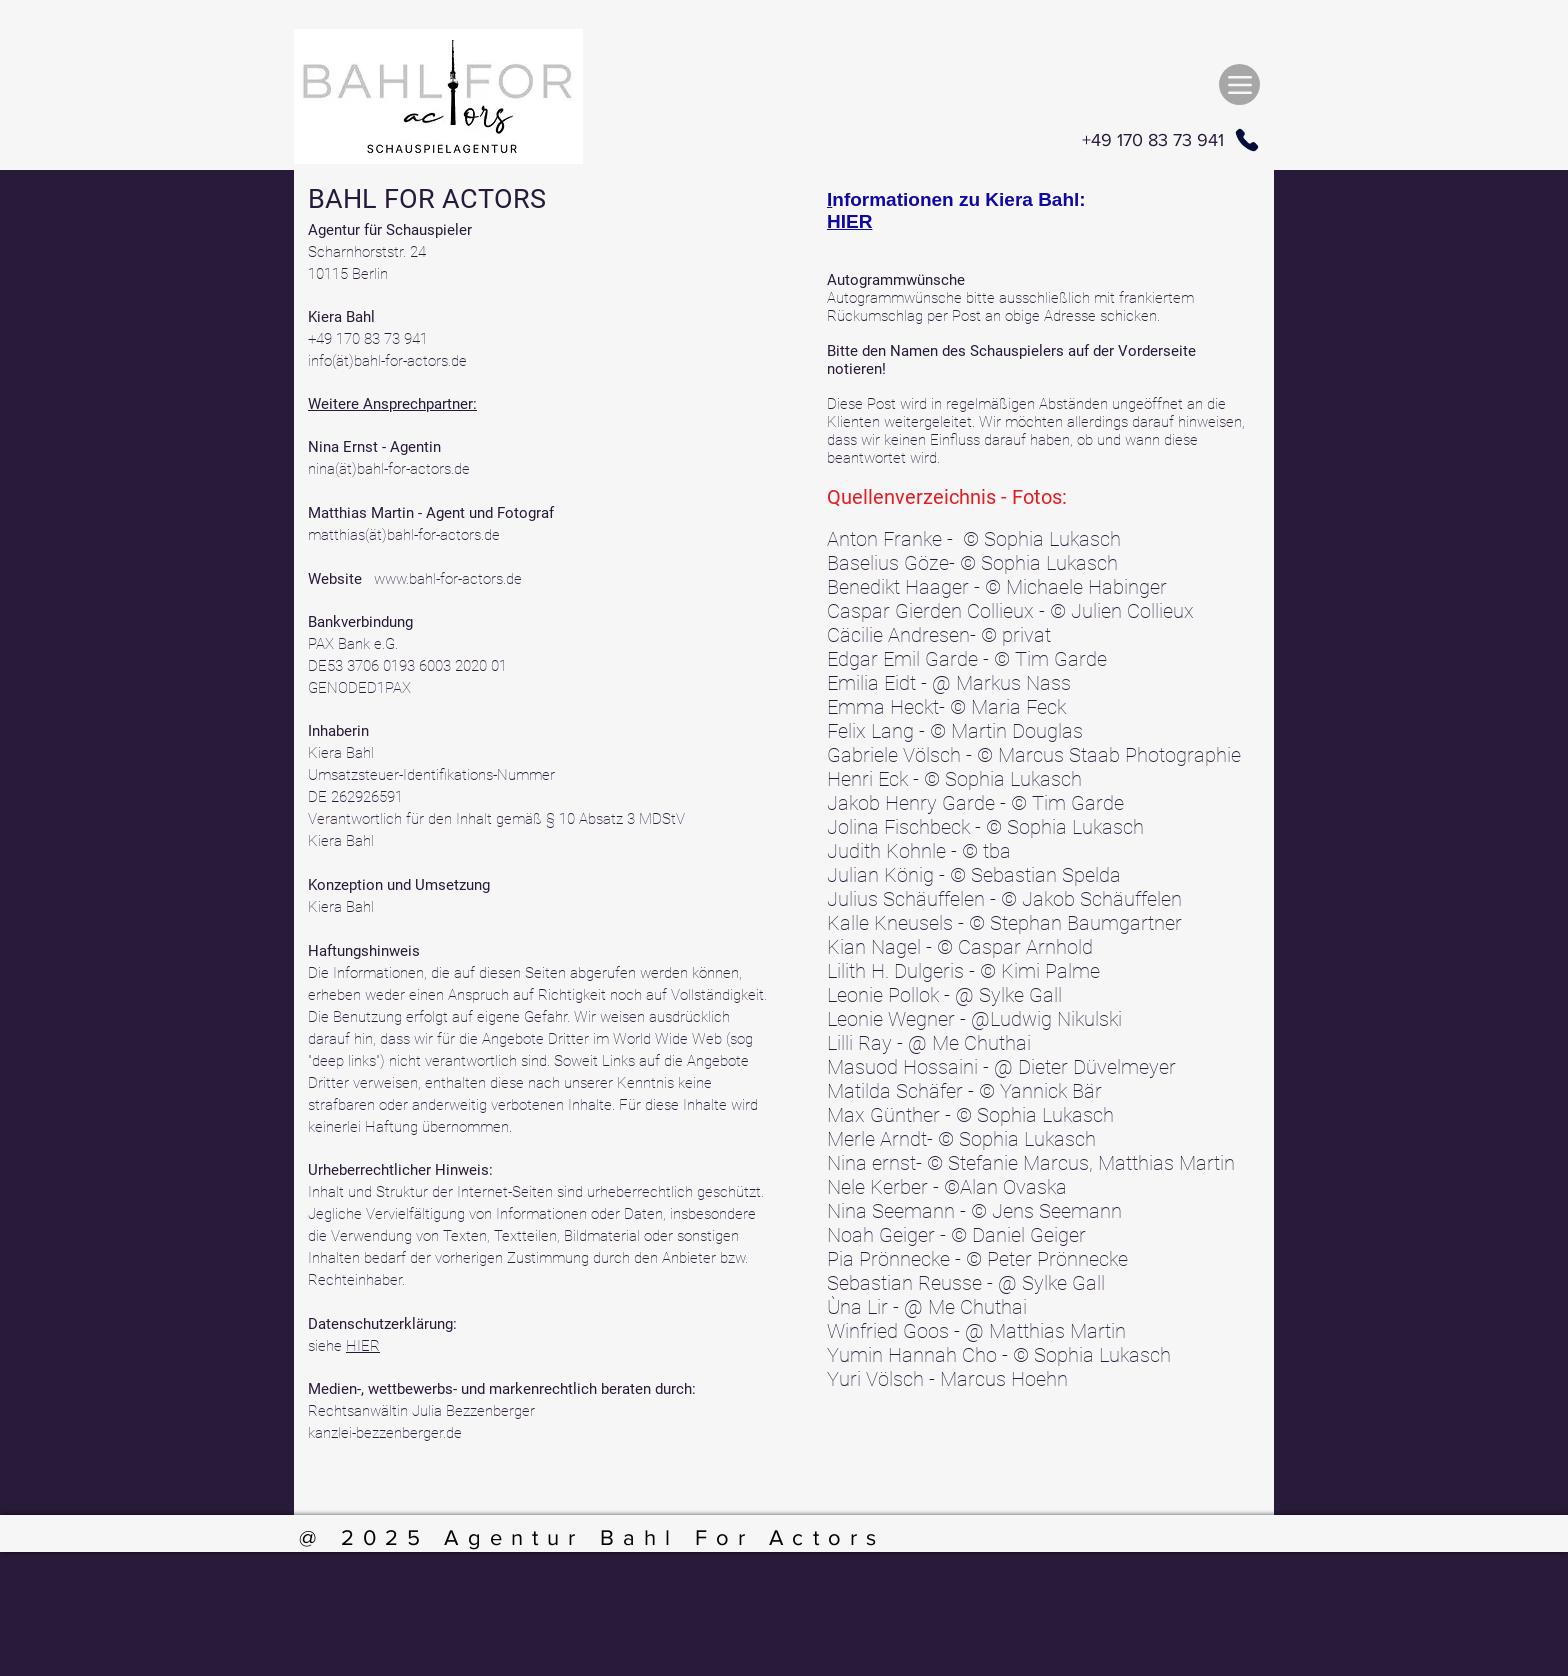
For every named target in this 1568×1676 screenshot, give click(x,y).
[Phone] (1247, 140)
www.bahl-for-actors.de (448, 579)
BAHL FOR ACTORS (427, 199)
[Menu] (1239, 84)
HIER (363, 1346)
